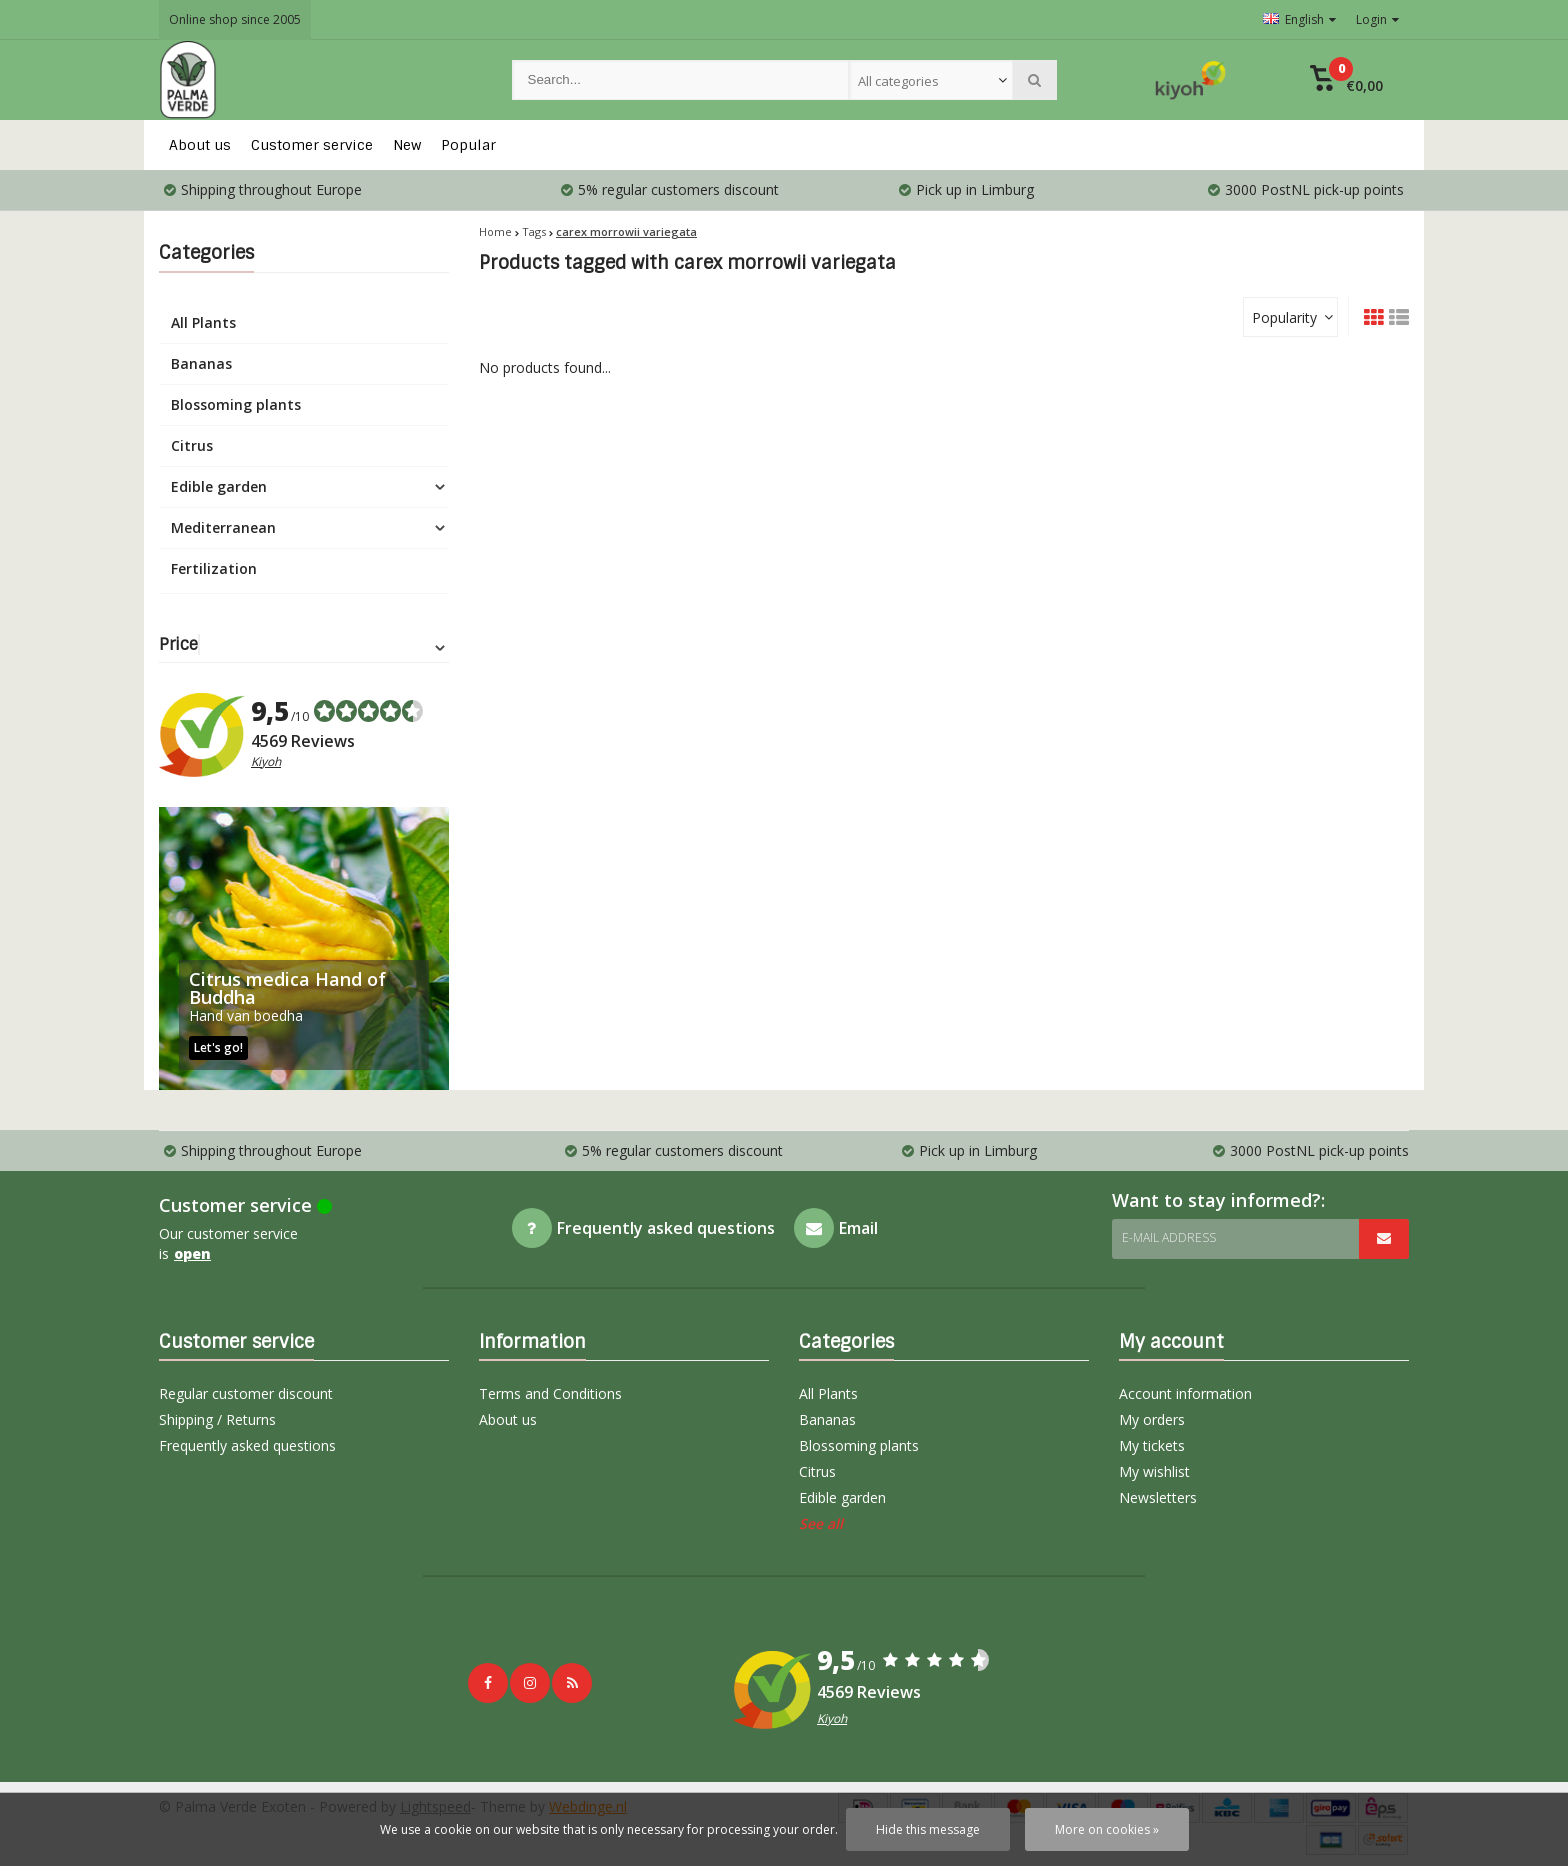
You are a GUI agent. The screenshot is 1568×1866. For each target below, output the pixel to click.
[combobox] (931, 80)
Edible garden (219, 486)
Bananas (201, 363)
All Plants (203, 322)
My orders (1152, 1419)
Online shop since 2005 (235, 19)
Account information (1185, 1393)
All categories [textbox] (898, 81)
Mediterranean (223, 527)
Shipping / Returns (217, 1419)
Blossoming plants (236, 404)
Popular (468, 145)
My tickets (1152, 1445)
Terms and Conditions (550, 1393)
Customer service (312, 145)
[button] (1346, 80)
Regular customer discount (246, 1393)
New (407, 145)
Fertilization (214, 568)
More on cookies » (1107, 1829)
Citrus (192, 445)
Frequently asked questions (247, 1445)
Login (1377, 19)
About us (200, 145)
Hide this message (928, 1829)
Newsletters (1158, 1497)
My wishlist (1154, 1471)
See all (821, 1523)
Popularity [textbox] (1284, 317)
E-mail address (1169, 1237)
